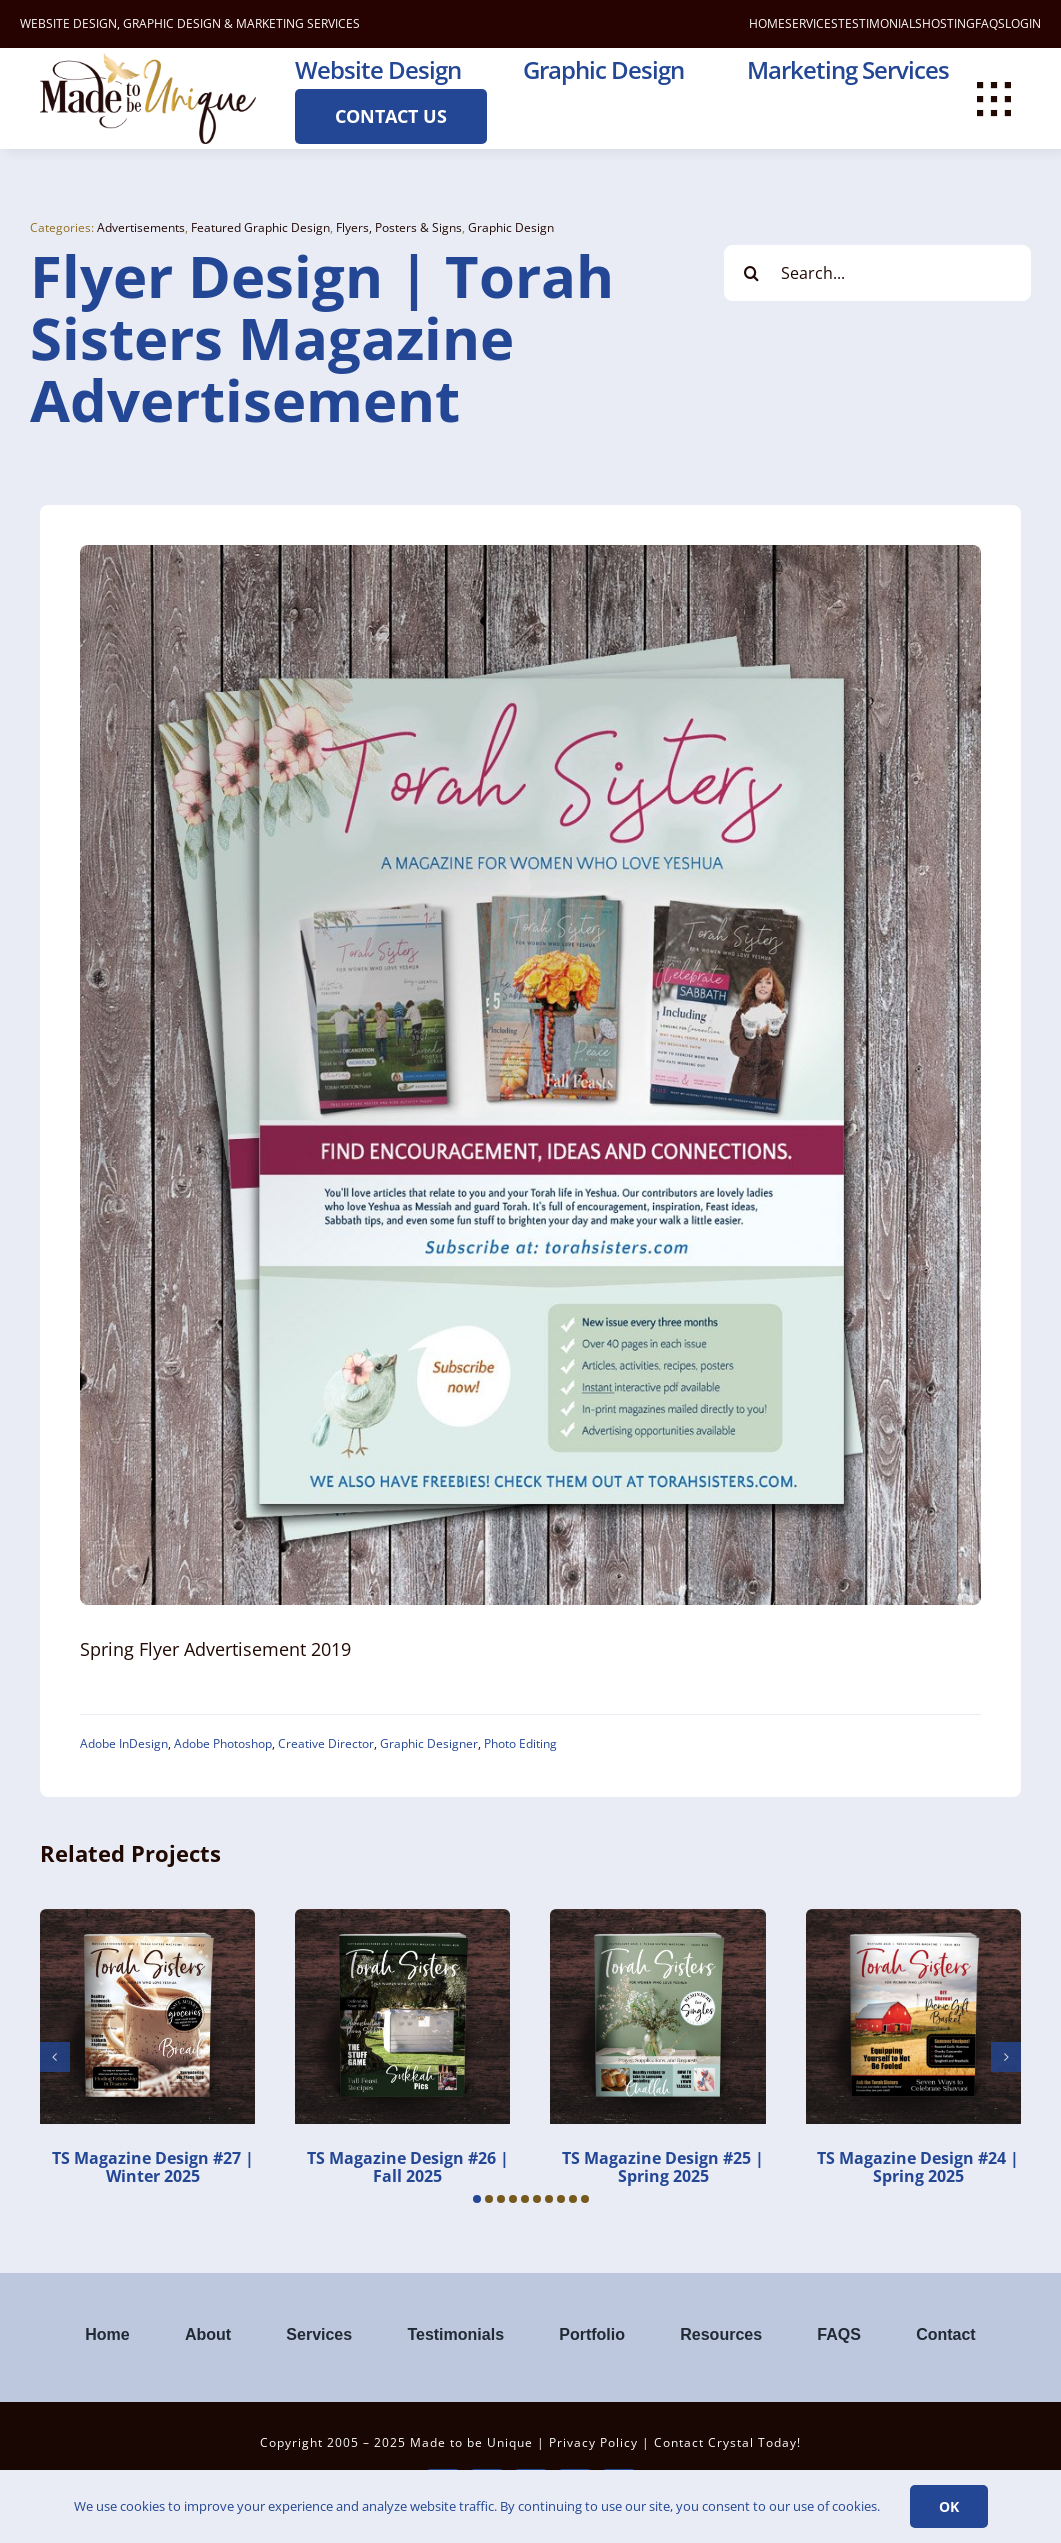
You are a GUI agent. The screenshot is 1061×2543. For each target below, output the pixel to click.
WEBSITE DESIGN (68, 23)
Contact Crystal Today (725, 2442)
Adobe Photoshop (223, 1743)
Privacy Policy (593, 2442)
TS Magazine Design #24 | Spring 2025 (918, 2167)
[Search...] (877, 273)
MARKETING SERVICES (298, 23)
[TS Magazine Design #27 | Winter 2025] (147, 1920)
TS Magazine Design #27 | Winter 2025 (153, 2167)
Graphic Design (511, 227)
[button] (477, 2199)
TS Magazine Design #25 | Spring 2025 (663, 2167)
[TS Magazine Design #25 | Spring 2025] (657, 1920)
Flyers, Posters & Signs (399, 227)
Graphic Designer (429, 1743)
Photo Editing (520, 1743)
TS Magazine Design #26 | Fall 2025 (408, 2167)
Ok (949, 2506)
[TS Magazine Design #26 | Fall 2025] (402, 1920)
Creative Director (326, 1743)
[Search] (752, 273)
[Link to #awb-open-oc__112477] (994, 99)
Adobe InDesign (124, 1743)
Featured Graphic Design (260, 227)
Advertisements (141, 227)
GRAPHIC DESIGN (172, 23)
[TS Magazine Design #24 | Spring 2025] (913, 1920)
